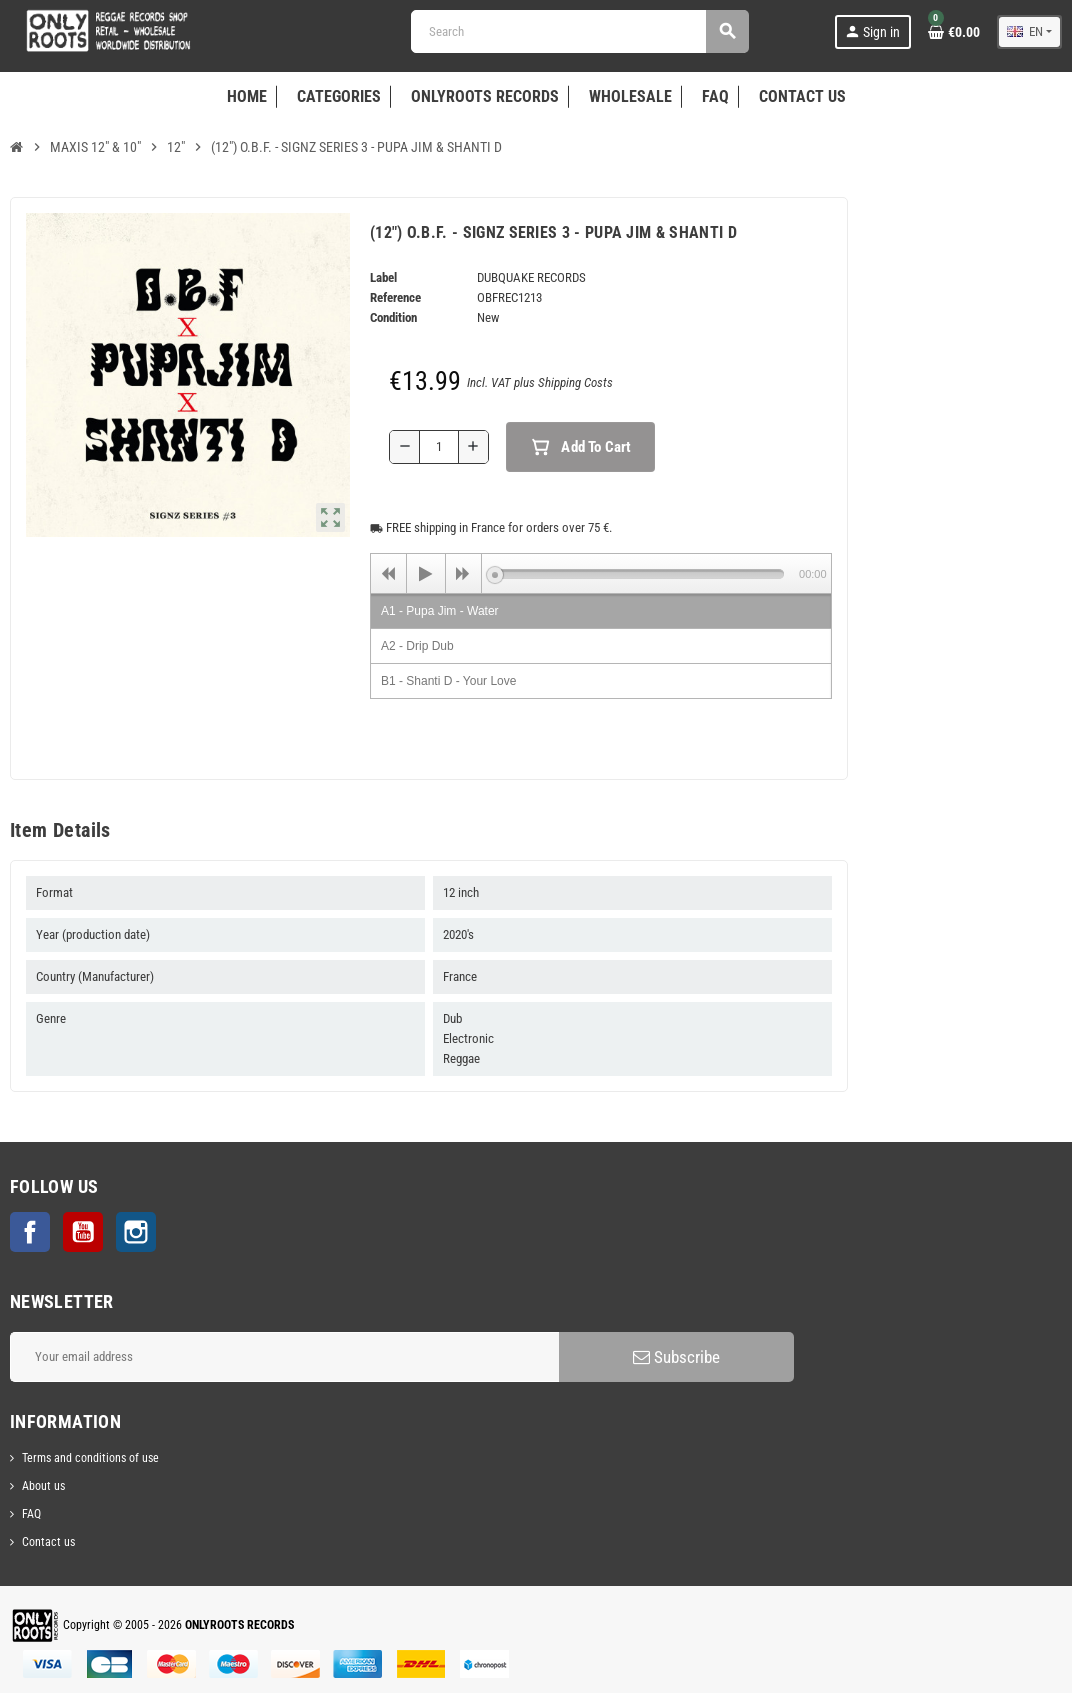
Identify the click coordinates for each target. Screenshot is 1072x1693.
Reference (395, 297)
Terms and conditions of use (90, 1458)
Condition (393, 317)
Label (383, 277)
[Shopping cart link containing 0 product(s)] (954, 32)
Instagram (136, 1232)
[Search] (579, 31)
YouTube (83, 1232)
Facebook (30, 1232)
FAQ (31, 1514)
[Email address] (284, 1357)
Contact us (48, 1542)
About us (43, 1486)
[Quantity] (439, 447)
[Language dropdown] (1029, 32)
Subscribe (676, 1357)
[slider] (639, 574)
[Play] (426, 574)
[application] (601, 573)
